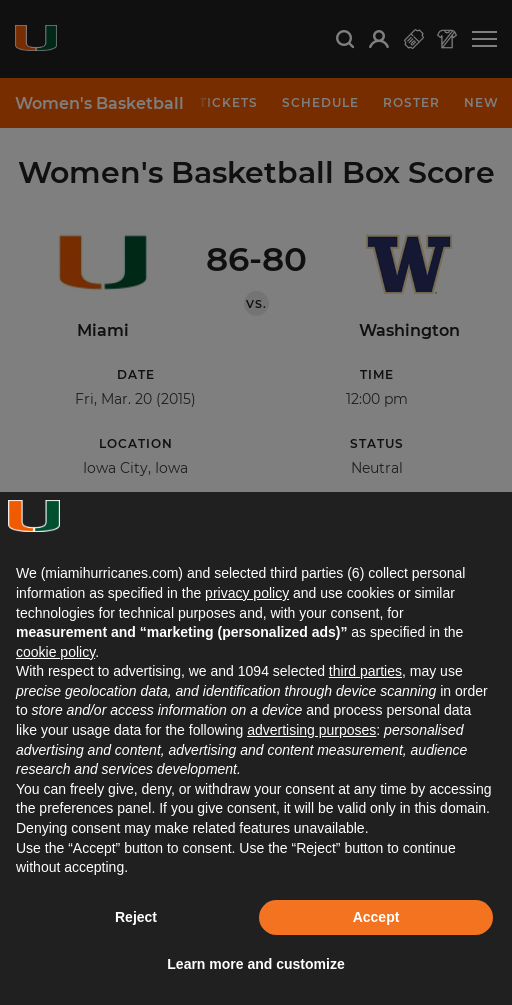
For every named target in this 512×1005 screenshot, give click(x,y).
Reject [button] (136, 917)
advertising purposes (311, 730)
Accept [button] (376, 917)
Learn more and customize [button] (255, 964)
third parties (365, 671)
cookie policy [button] (55, 652)
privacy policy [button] (247, 593)
